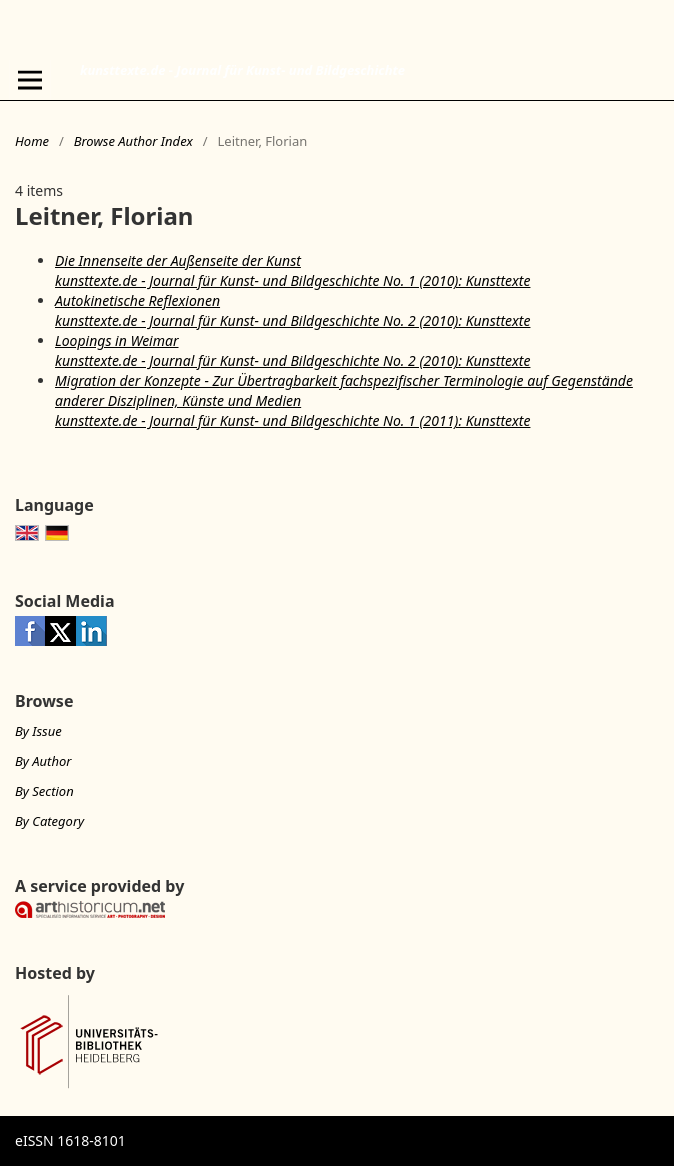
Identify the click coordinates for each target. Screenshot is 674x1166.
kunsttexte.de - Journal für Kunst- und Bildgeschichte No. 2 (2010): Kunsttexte (292, 320)
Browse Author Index (133, 141)
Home (32, 141)
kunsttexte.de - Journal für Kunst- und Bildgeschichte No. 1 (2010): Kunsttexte (292, 280)
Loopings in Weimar (117, 340)
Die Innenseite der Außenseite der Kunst (178, 260)
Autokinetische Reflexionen (137, 300)
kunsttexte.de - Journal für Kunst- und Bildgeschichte (242, 70)
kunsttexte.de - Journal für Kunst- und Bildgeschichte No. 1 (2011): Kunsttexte (292, 420)
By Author (43, 761)
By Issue (38, 731)
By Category (49, 821)
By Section (44, 791)
